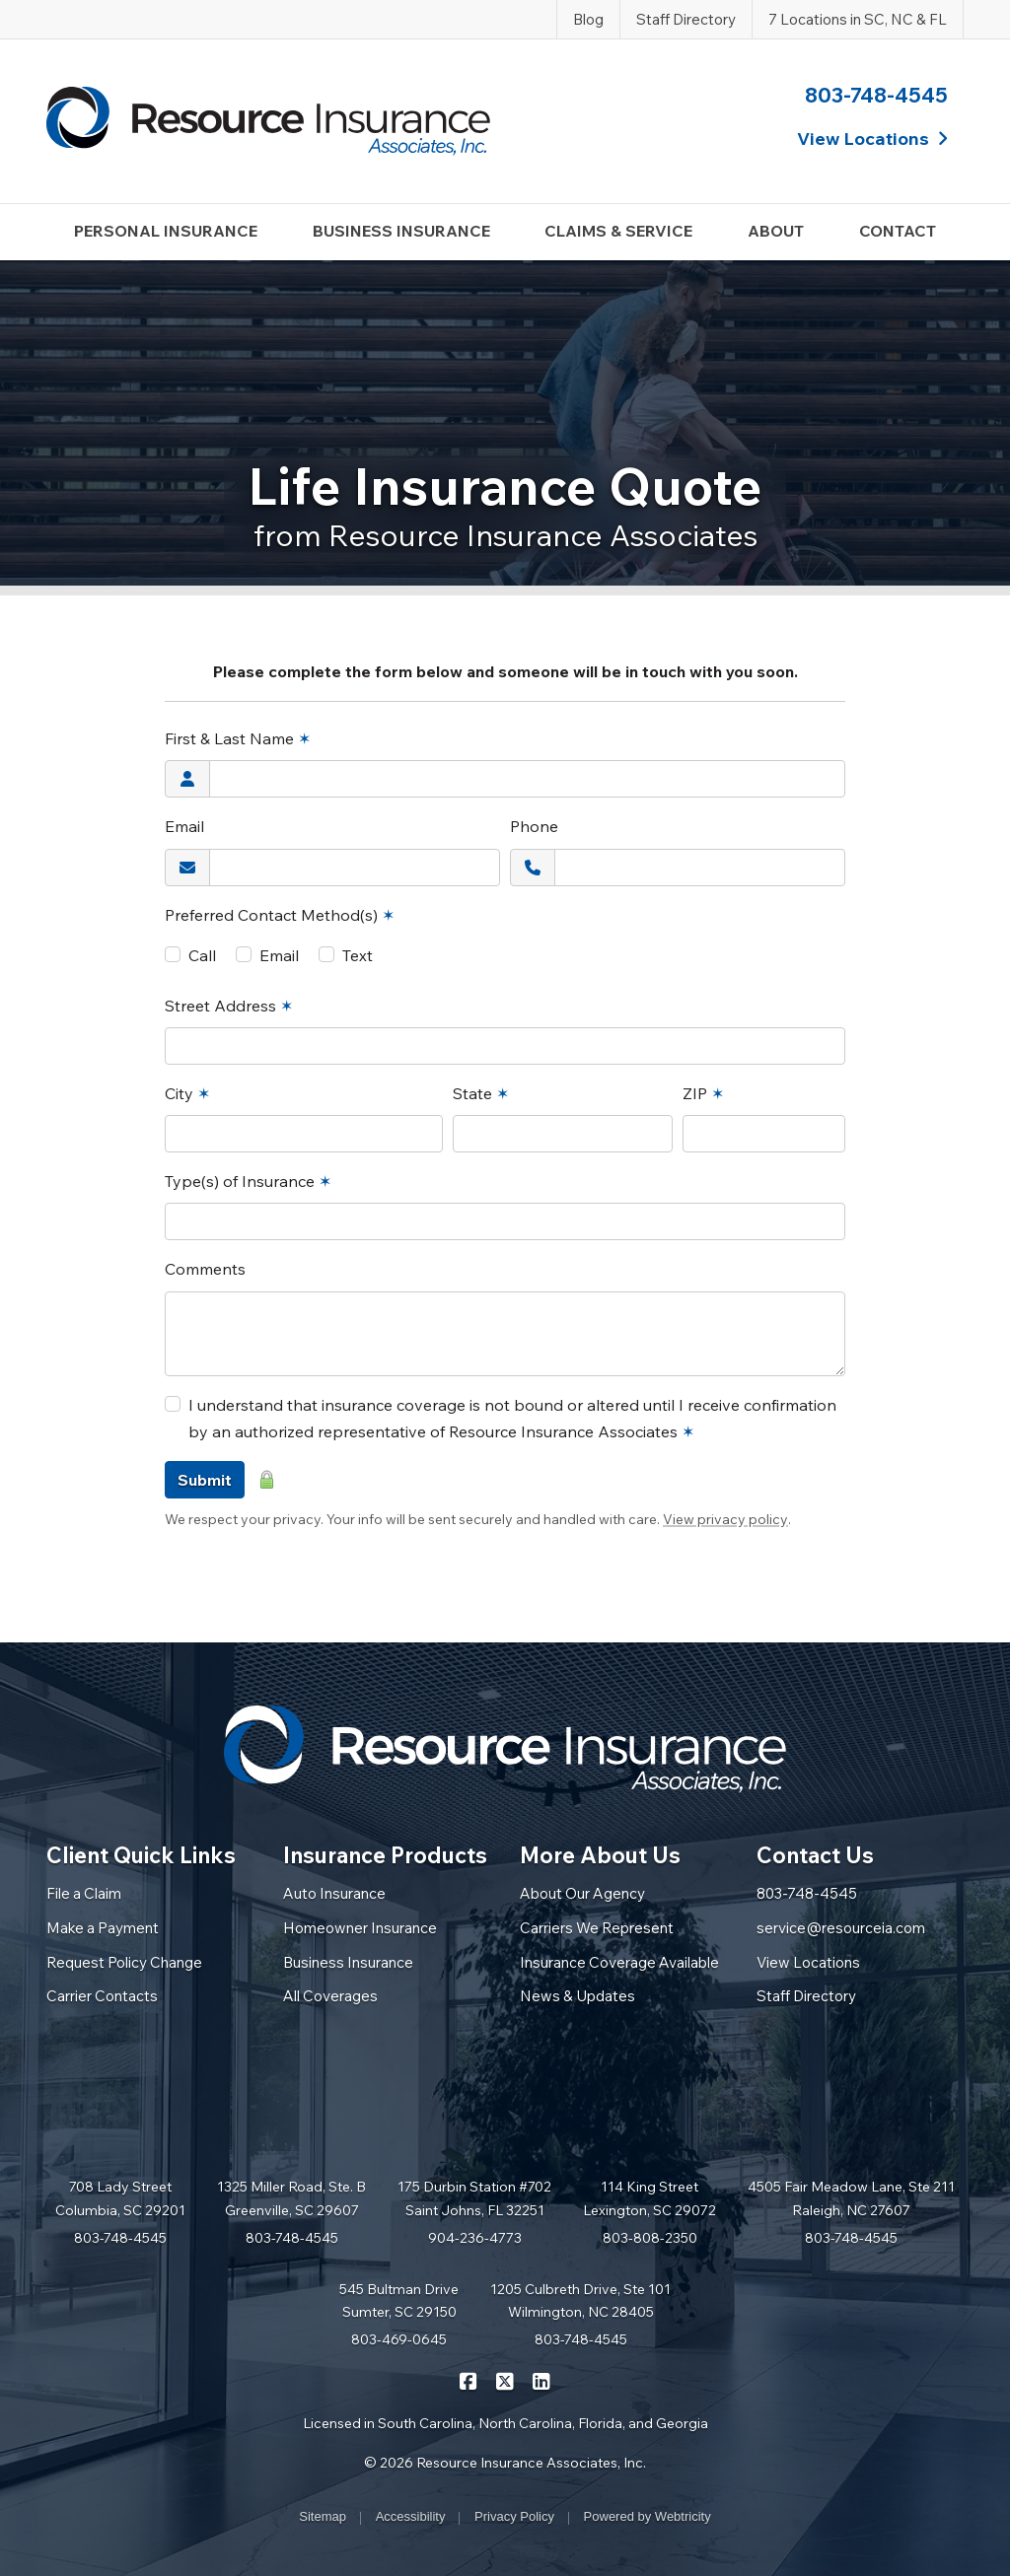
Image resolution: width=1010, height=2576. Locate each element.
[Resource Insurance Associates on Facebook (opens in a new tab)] (469, 2381)
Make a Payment (102, 1927)
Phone (534, 826)
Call (202, 955)
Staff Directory (686, 19)
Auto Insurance (334, 1893)
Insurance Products (385, 1855)
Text (357, 955)
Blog (588, 19)
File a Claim (83, 1893)
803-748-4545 (876, 94)
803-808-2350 (650, 2238)
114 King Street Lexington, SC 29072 (649, 2198)
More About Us (600, 1855)
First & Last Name (238, 738)
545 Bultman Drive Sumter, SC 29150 (399, 2301)
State (481, 1093)
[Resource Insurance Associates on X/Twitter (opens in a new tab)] (505, 2381)
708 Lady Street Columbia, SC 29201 (120, 2198)
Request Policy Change (124, 1962)
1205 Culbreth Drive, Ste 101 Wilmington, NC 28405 (580, 2301)
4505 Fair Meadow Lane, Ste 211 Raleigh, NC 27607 (851, 2198)
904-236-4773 (475, 2238)
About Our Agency (582, 1893)
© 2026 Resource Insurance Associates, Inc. (505, 2463)
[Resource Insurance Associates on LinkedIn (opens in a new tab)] (542, 2381)
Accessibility (411, 2516)
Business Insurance (348, 1962)
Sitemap (322, 2516)
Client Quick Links (141, 1855)
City (187, 1093)
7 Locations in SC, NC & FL (857, 19)
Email (184, 826)
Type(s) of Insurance (248, 1181)
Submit (205, 1480)
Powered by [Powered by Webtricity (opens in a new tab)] (647, 2516)
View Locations (808, 1962)
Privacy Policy (514, 2516)
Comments (205, 1269)
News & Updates (577, 1995)
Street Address (229, 1005)
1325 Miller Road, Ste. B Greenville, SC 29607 (291, 2198)
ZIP (703, 1093)
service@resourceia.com (841, 1927)
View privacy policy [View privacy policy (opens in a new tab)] (725, 1519)
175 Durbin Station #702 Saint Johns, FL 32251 (474, 2198)
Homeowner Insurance (360, 1927)
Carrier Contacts (102, 1995)
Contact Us (815, 1855)
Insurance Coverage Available (619, 1962)
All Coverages (330, 1995)
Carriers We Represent (597, 1927)
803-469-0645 (399, 2339)
